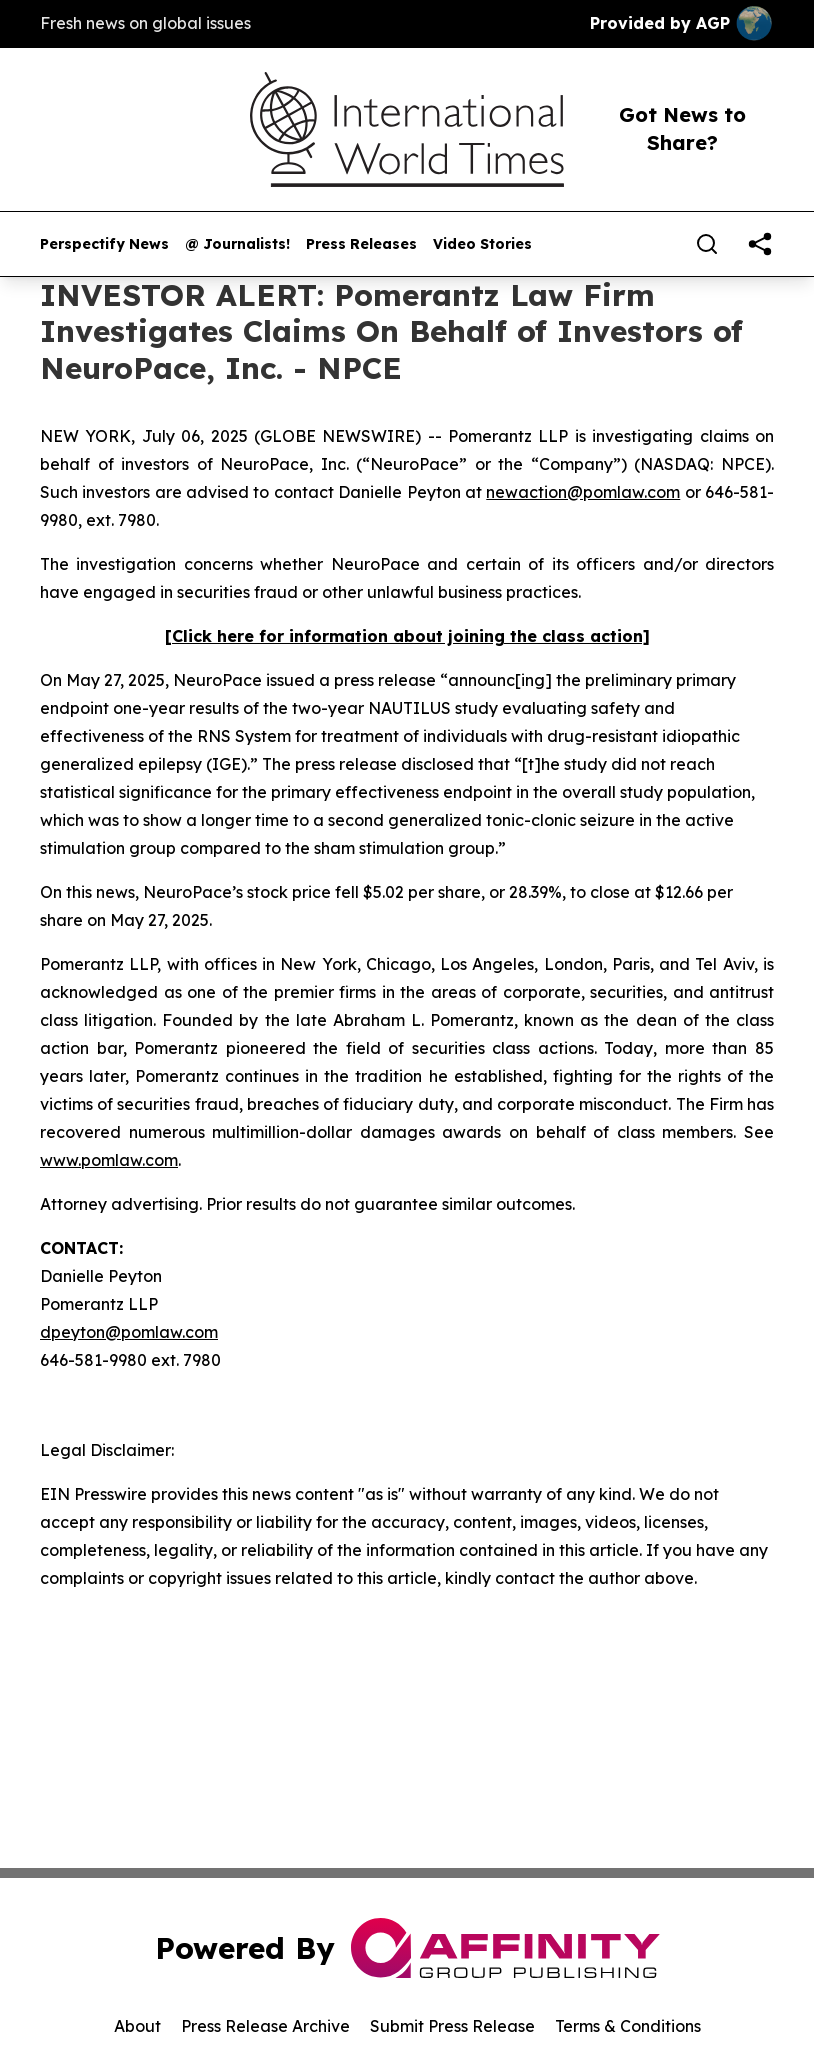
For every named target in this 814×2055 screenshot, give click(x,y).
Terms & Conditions (628, 2026)
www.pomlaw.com (109, 1160)
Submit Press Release (452, 2026)
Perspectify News (104, 244)
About (137, 2026)
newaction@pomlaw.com (583, 492)
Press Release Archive (265, 2026)
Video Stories (482, 244)
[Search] (707, 244)
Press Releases (361, 244)
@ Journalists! (237, 244)
